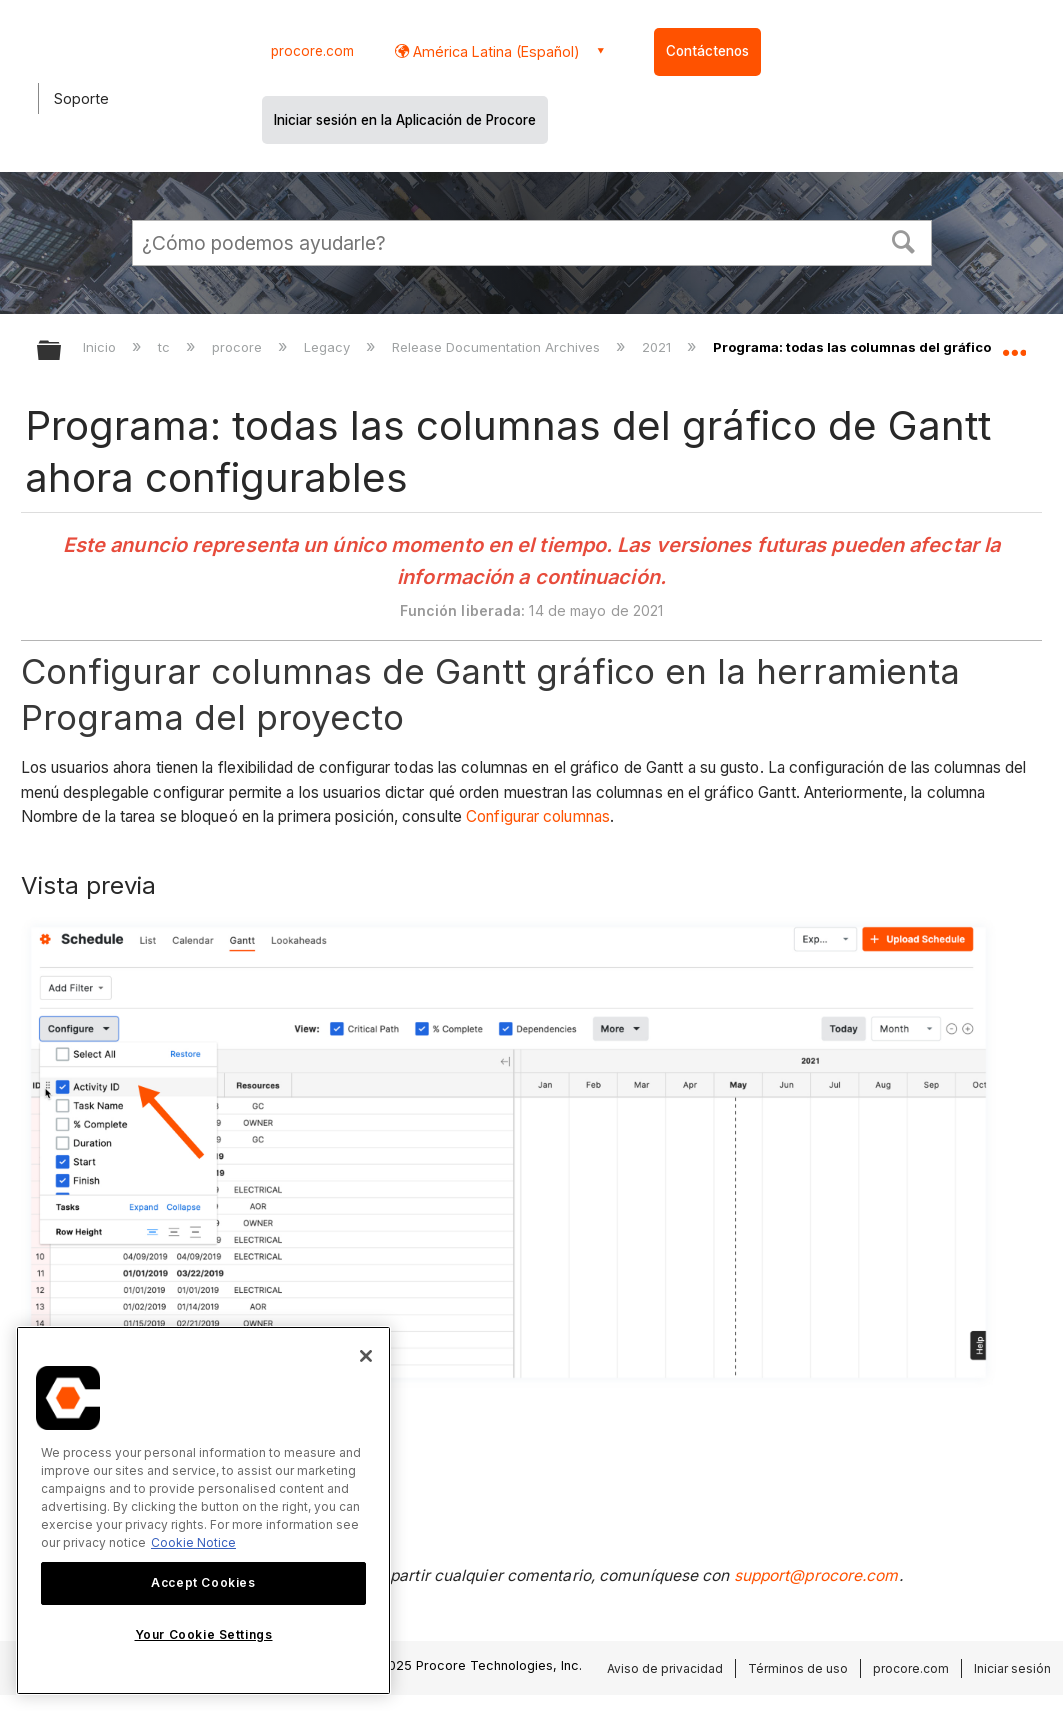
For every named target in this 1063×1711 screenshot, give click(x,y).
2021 (658, 347)
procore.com (312, 51)
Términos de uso (798, 1668)
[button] (903, 240)
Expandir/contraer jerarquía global (62, 351)
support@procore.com (816, 1575)
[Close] (366, 1356)
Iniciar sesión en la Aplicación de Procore (405, 120)
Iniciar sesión (1012, 1668)
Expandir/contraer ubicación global (1014, 344)
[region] (203, 1510)
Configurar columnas (536, 816)
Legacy (329, 347)
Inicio (101, 347)
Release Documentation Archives (498, 347)
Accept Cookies (203, 1582)
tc (166, 347)
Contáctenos (707, 51)
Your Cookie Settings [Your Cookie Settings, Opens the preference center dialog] (204, 1634)
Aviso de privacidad (665, 1668)
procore (239, 347)
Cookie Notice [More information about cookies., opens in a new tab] (193, 1542)
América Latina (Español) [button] (494, 51)
